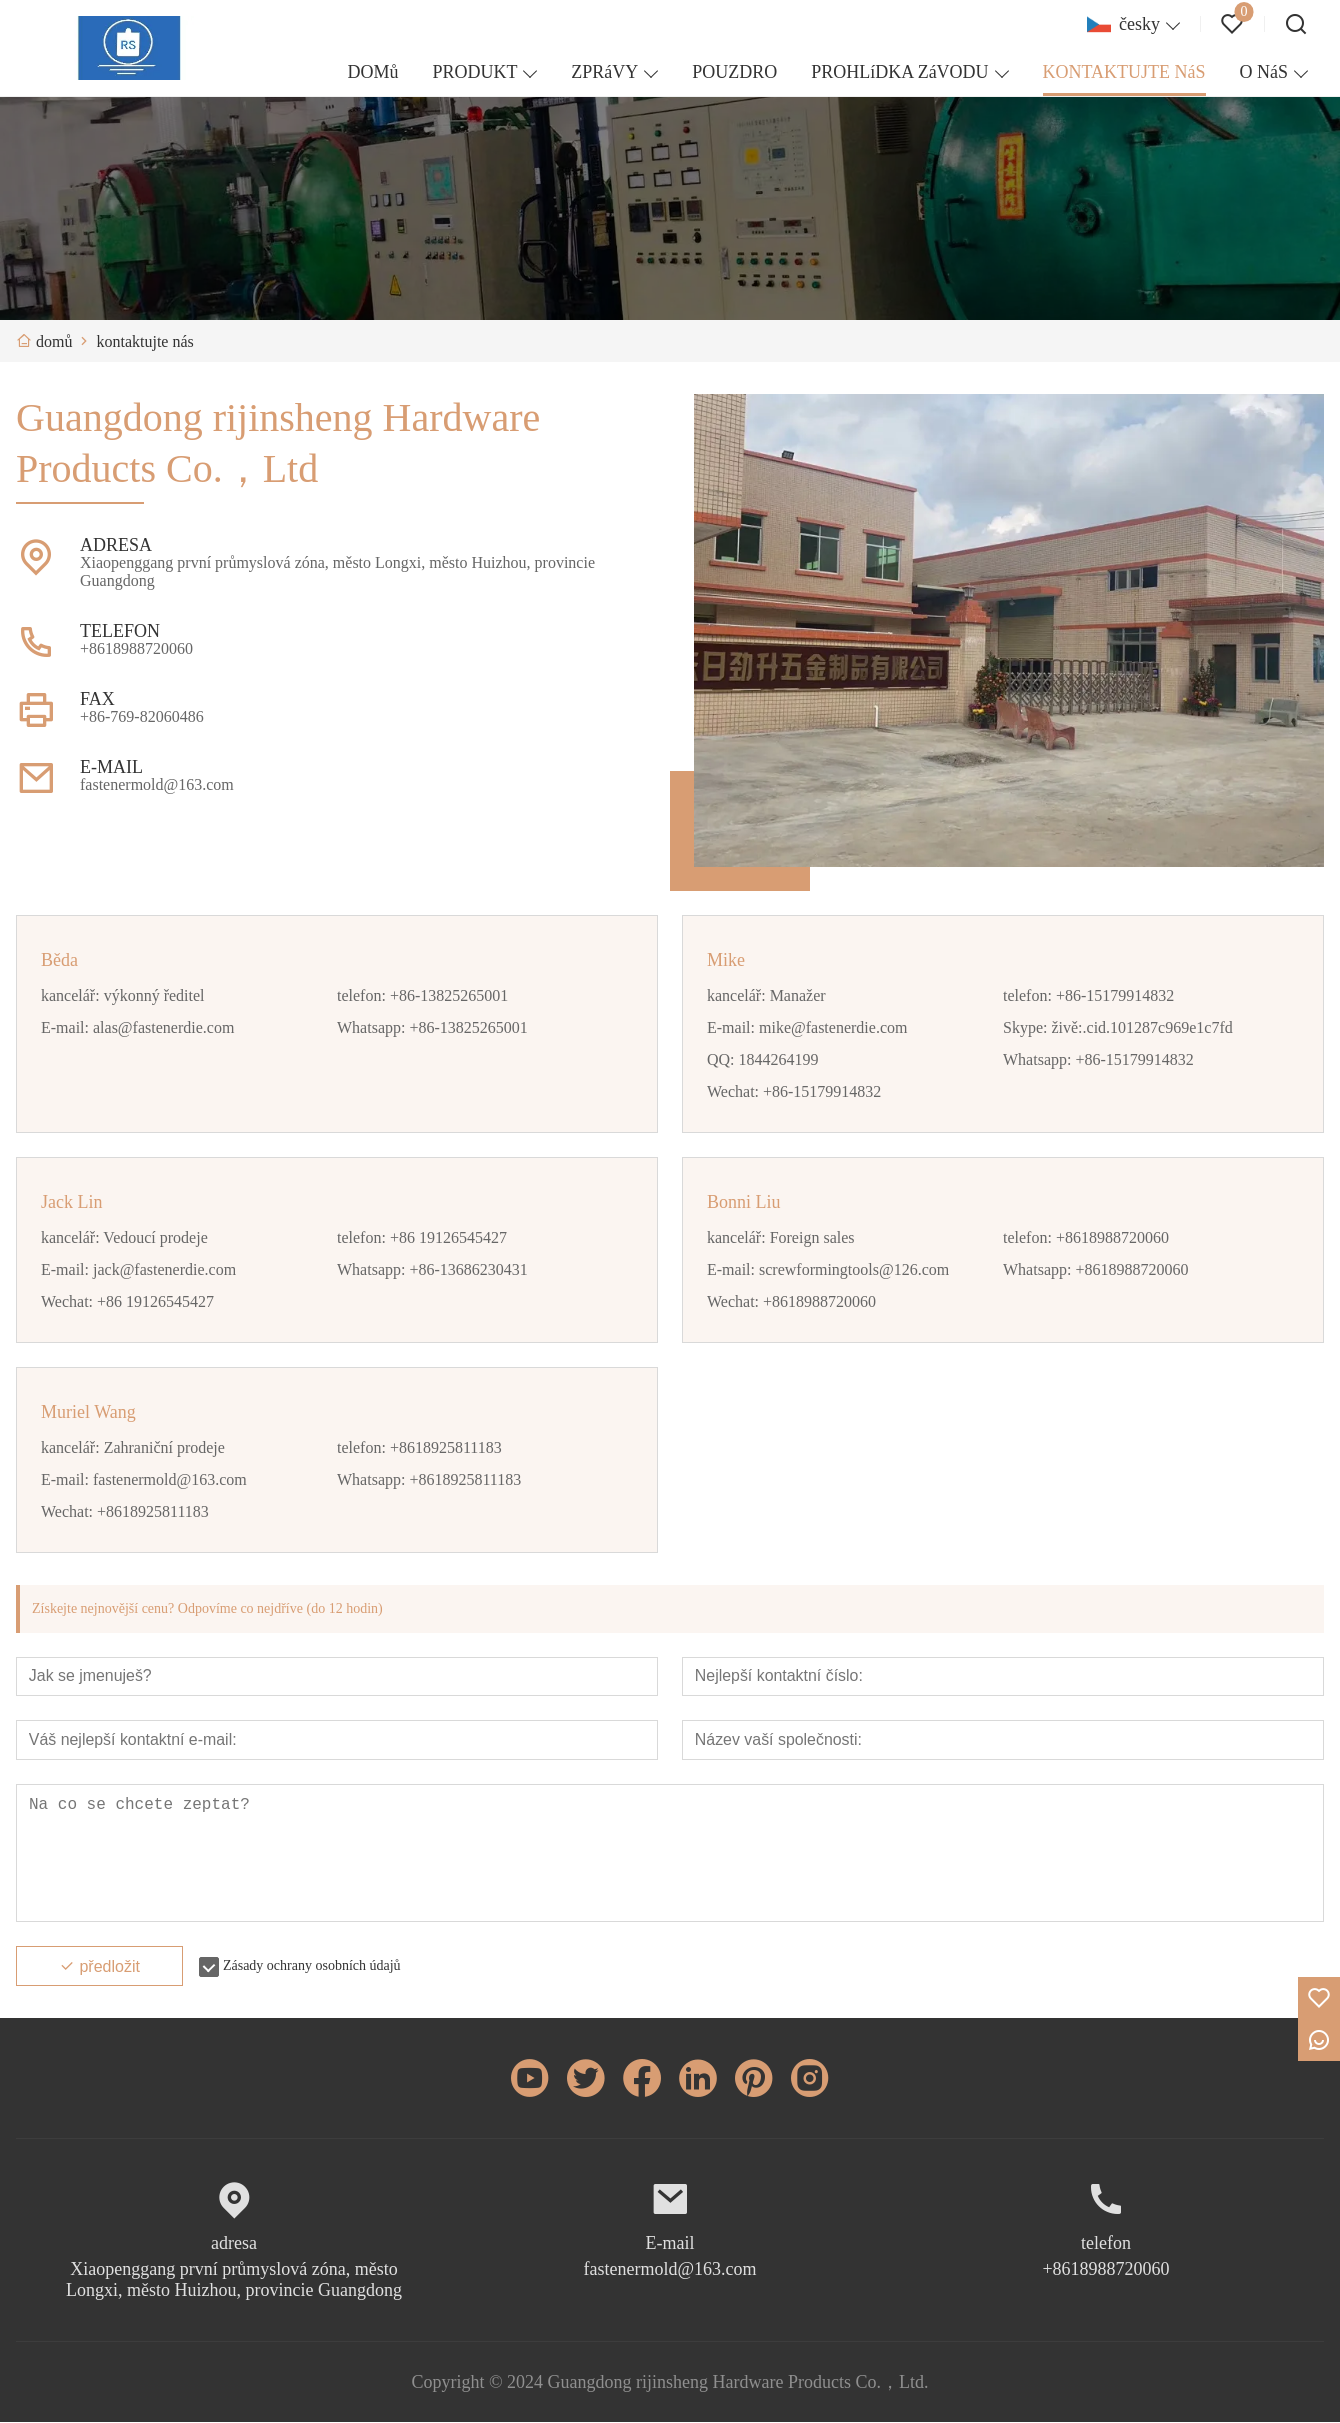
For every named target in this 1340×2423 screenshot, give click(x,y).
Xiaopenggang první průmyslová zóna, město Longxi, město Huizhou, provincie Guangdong (234, 2280)
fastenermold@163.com (669, 2270)
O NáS (1263, 72)
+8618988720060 (1105, 2270)
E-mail (670, 2244)
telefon (1106, 2244)
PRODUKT (474, 72)
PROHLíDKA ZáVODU (900, 72)
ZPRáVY (604, 72)
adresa (234, 2244)
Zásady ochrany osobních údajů (312, 1966)
